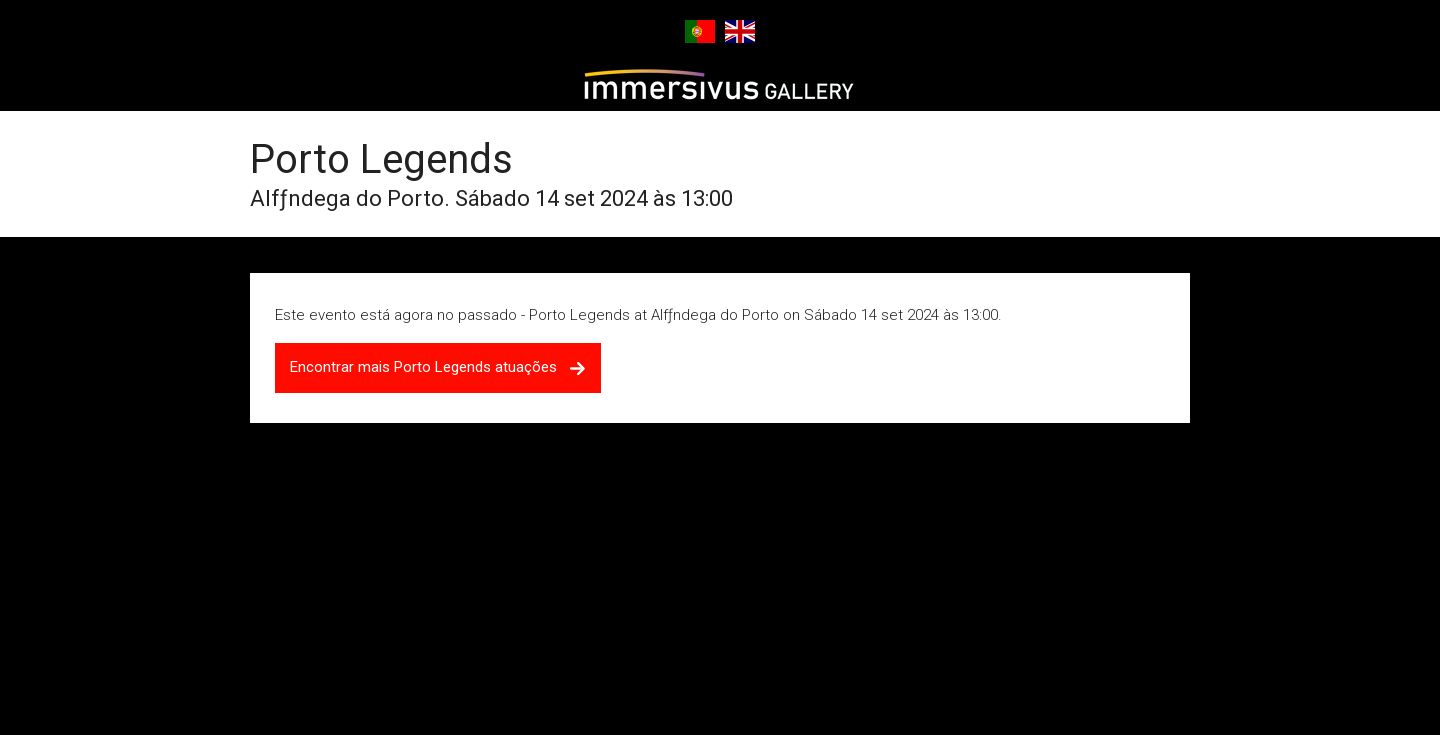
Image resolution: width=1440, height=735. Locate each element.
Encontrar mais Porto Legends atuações (438, 367)
